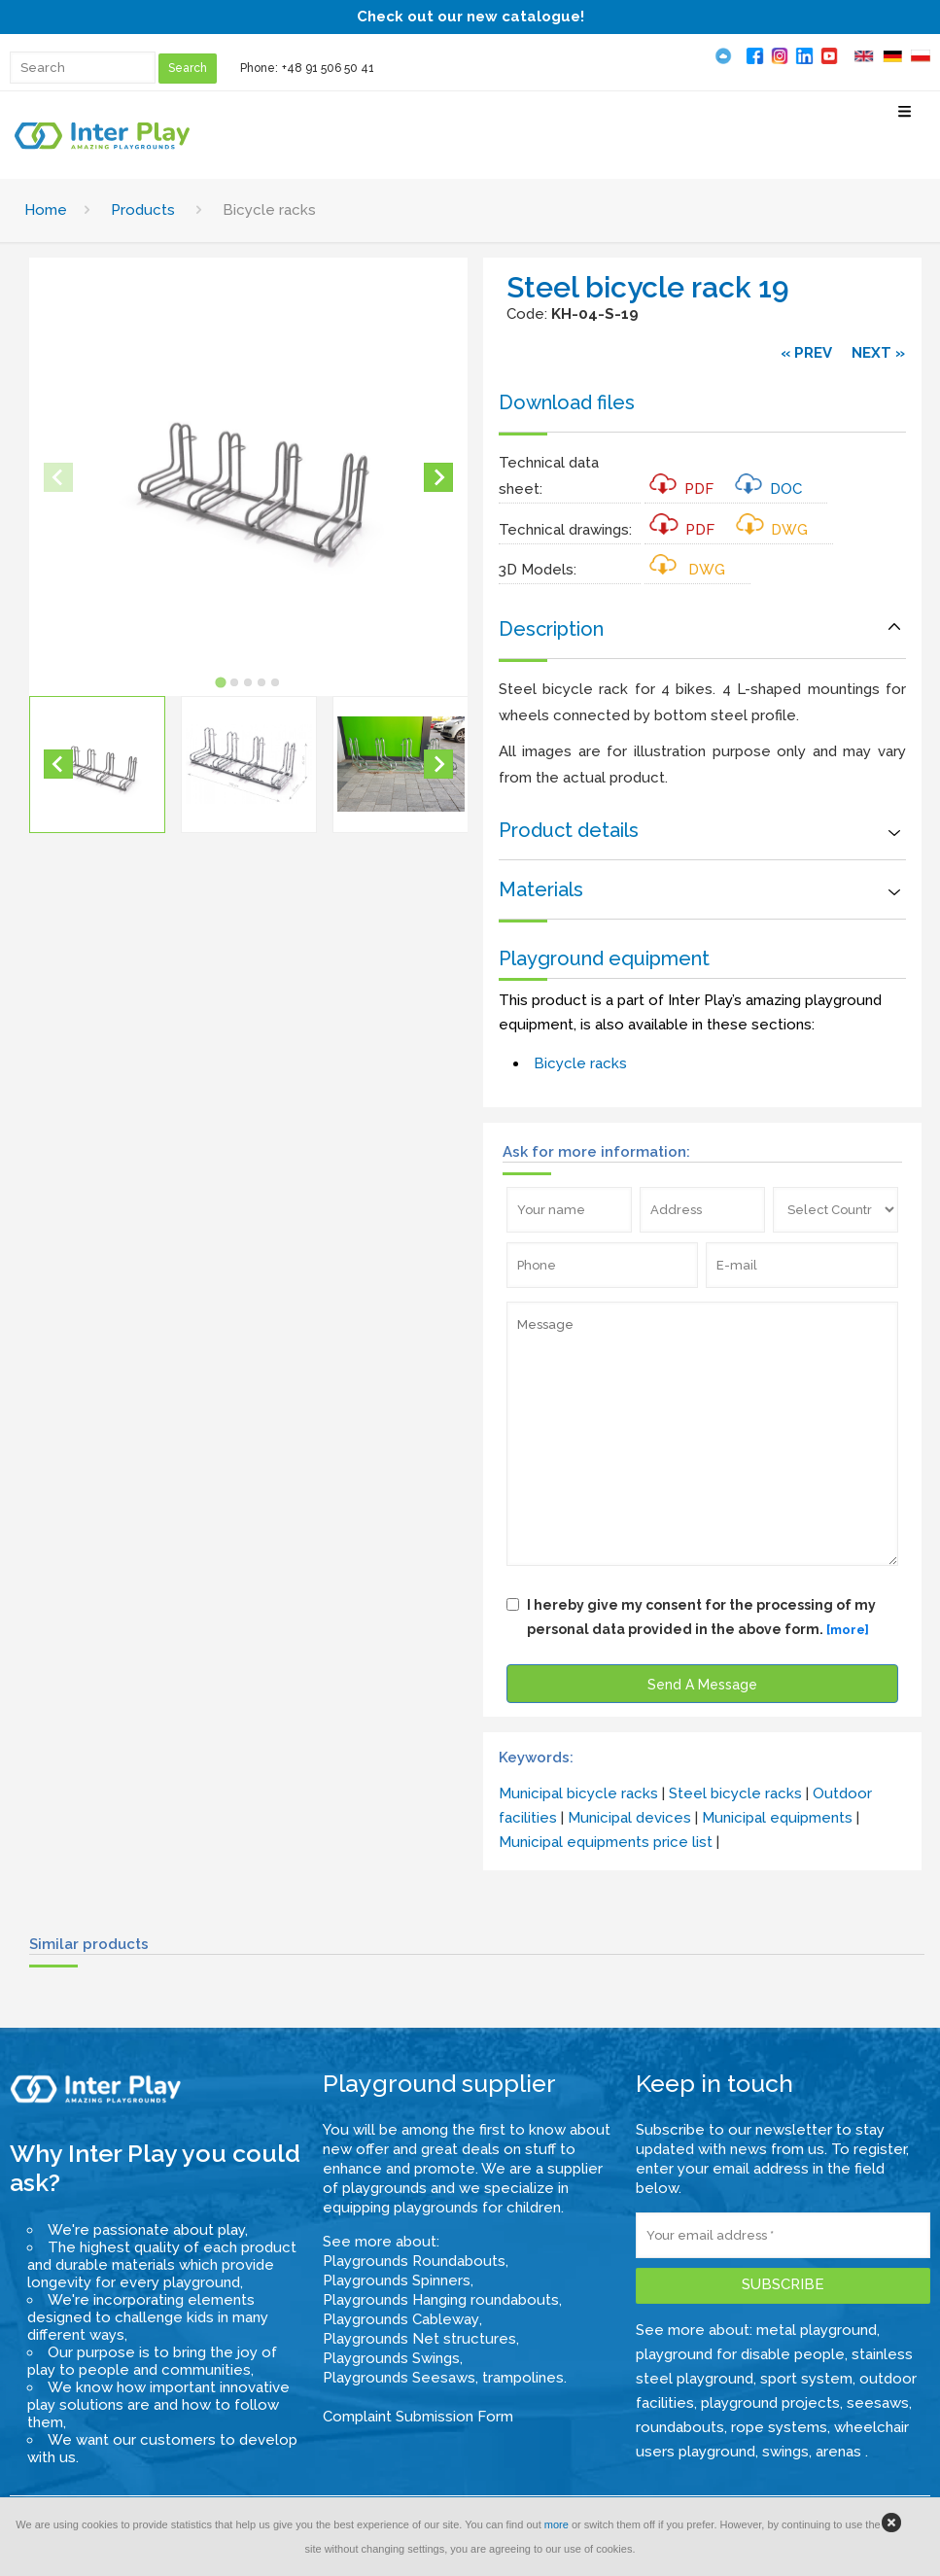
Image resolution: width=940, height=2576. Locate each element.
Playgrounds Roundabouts (414, 2261)
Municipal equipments (777, 1818)
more (556, 2524)
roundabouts (680, 2427)
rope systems (779, 2427)
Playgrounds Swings (391, 2358)
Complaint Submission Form (418, 2416)
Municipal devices (629, 1818)
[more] (847, 1629)
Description (551, 629)
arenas (840, 2451)
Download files (567, 402)
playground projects (770, 2403)
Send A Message (702, 1684)
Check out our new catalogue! (470, 16)
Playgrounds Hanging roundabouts (441, 2300)
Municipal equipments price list (606, 1842)
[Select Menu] (905, 119)
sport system (806, 2378)
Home (45, 210)
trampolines (523, 2377)
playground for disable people (740, 2354)
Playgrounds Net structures (419, 2339)
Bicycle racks (580, 1063)
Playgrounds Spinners (396, 2280)
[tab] (220, 682)
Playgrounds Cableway (401, 2319)
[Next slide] (438, 477)
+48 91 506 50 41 (328, 68)
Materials (541, 889)
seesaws (878, 2403)
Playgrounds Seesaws (399, 2377)
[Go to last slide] (58, 764)
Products (143, 210)
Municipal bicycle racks (578, 1793)
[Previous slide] (58, 477)
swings (785, 2451)
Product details (569, 830)
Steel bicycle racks (735, 1793)
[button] (97, 764)
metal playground (816, 2330)
